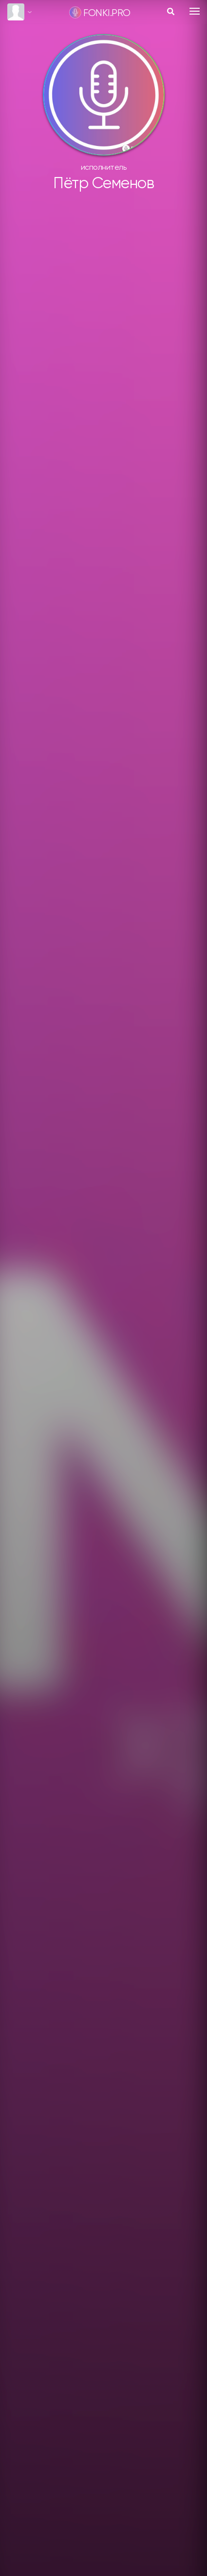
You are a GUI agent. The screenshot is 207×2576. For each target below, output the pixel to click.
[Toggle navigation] (194, 11)
